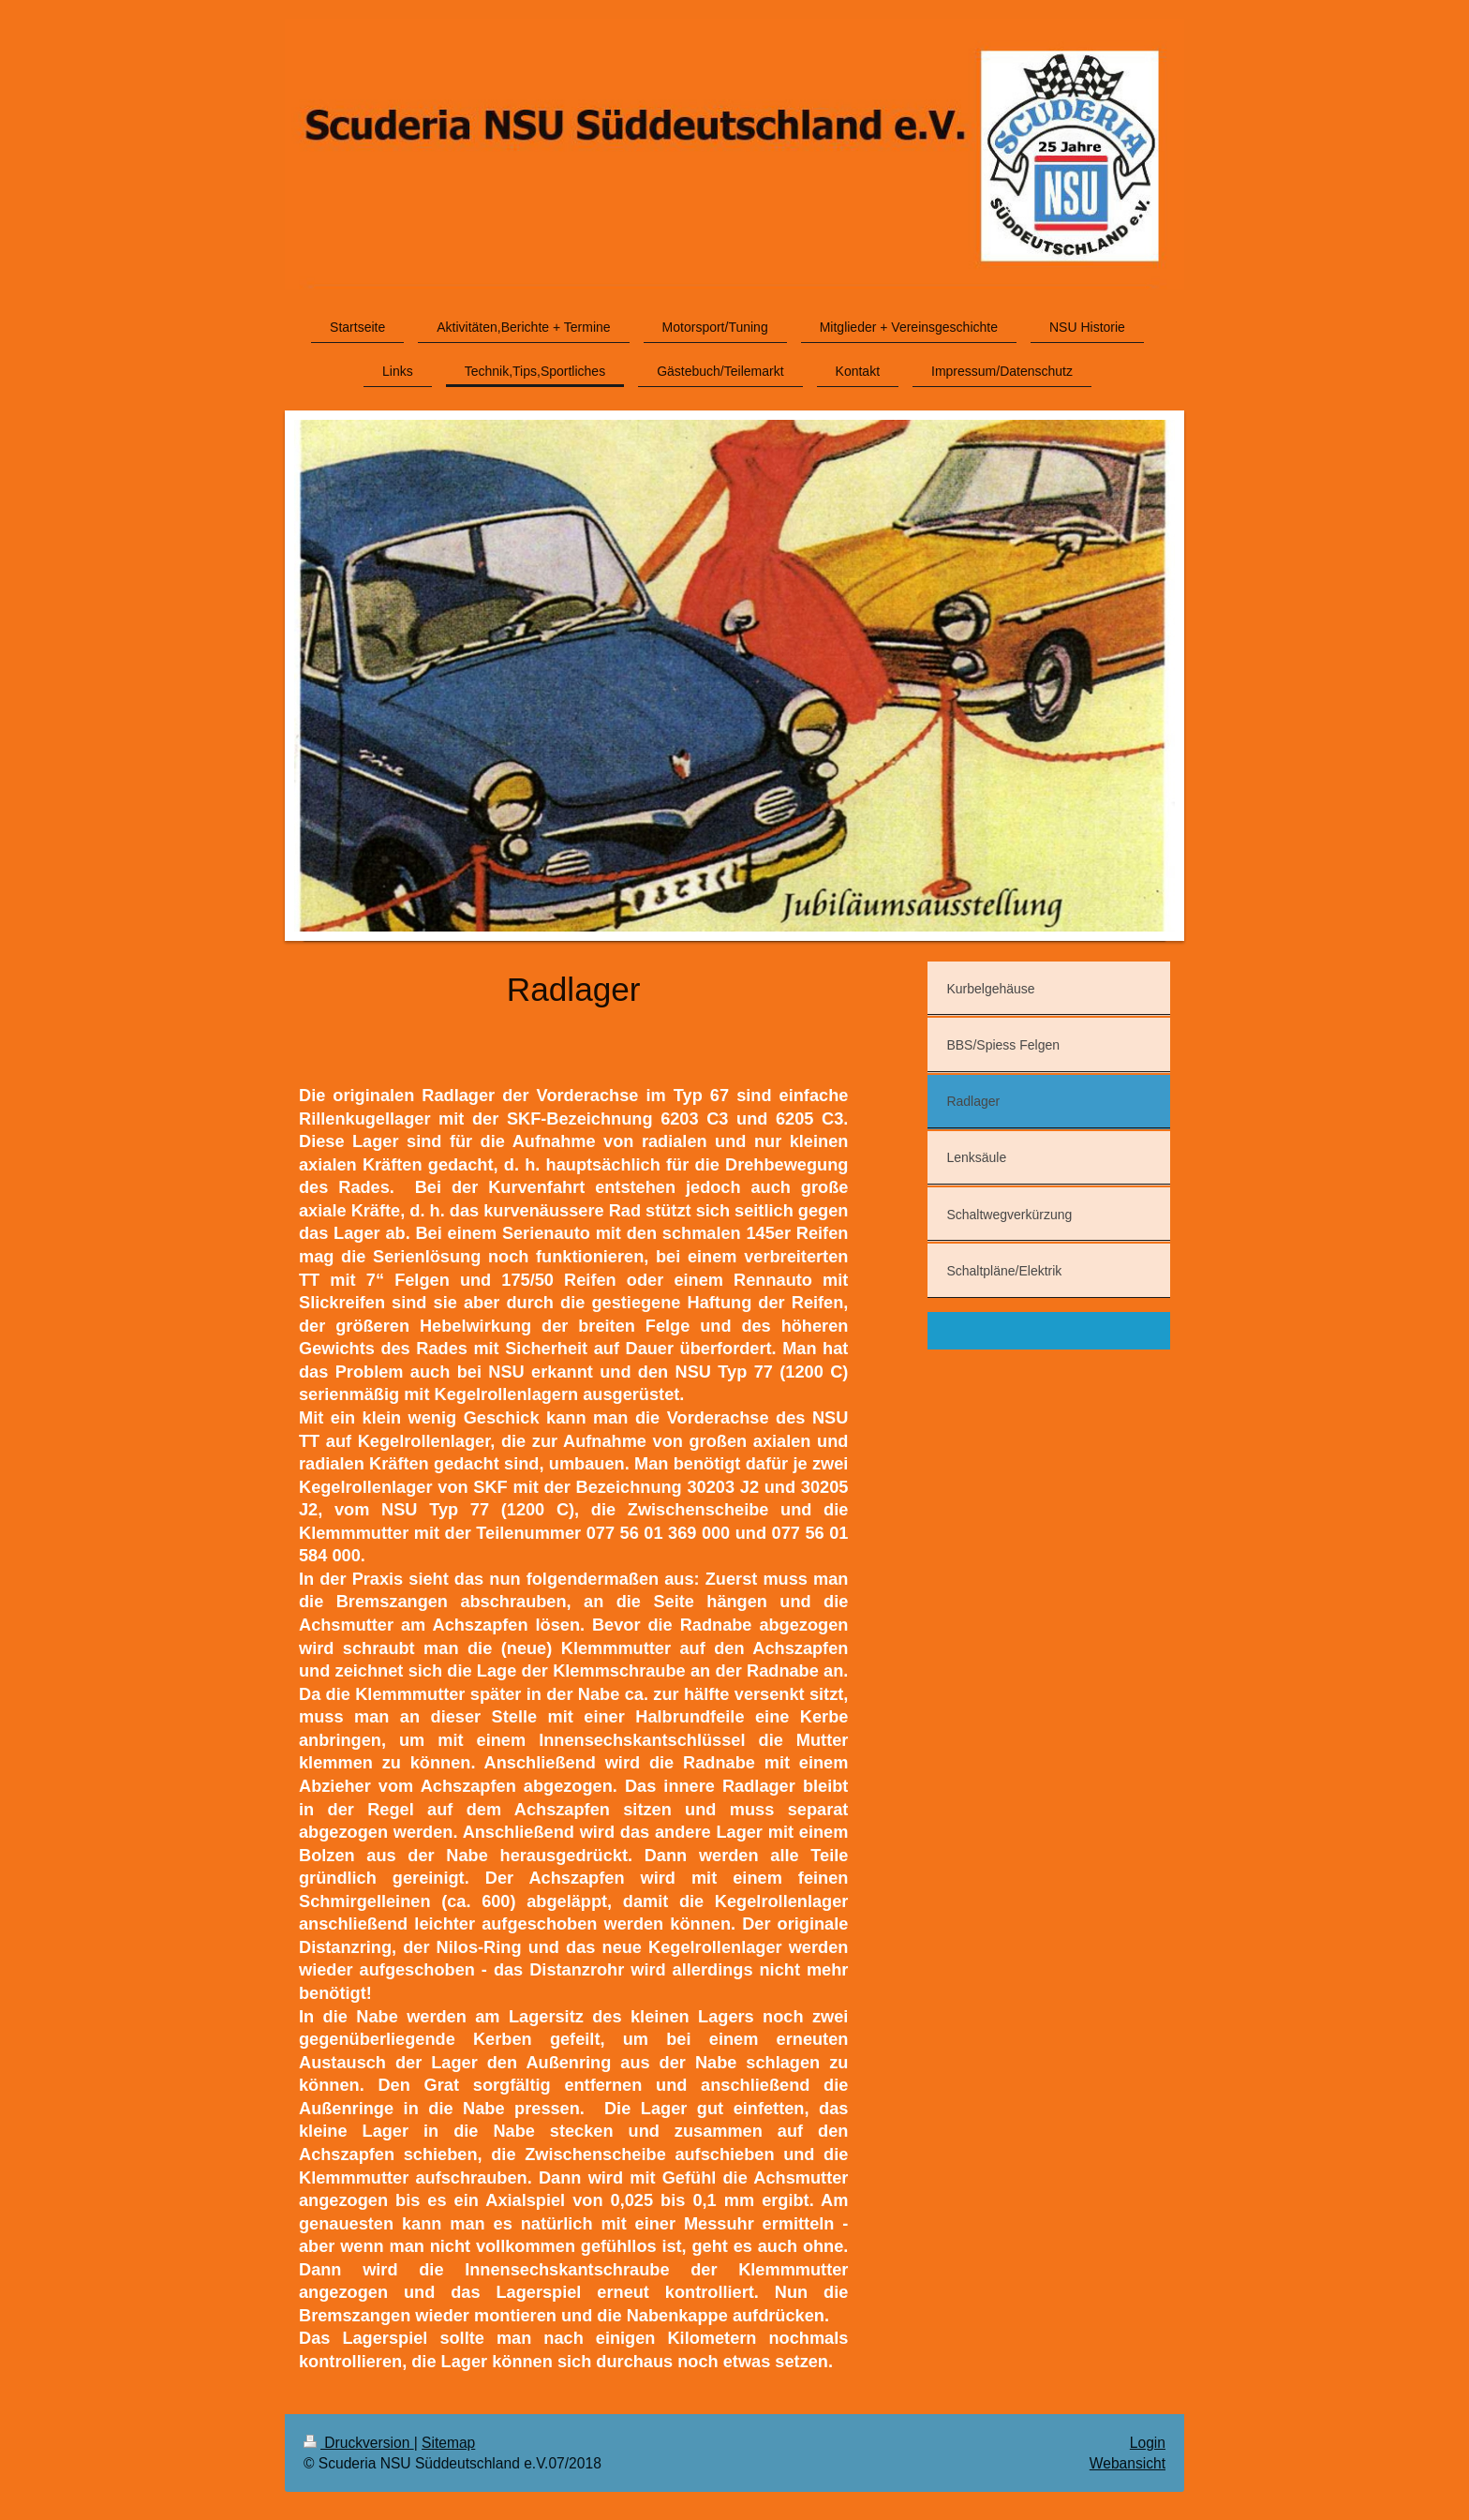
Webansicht (1127, 2463)
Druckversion (359, 2443)
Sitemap (448, 2443)
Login (1147, 2443)
